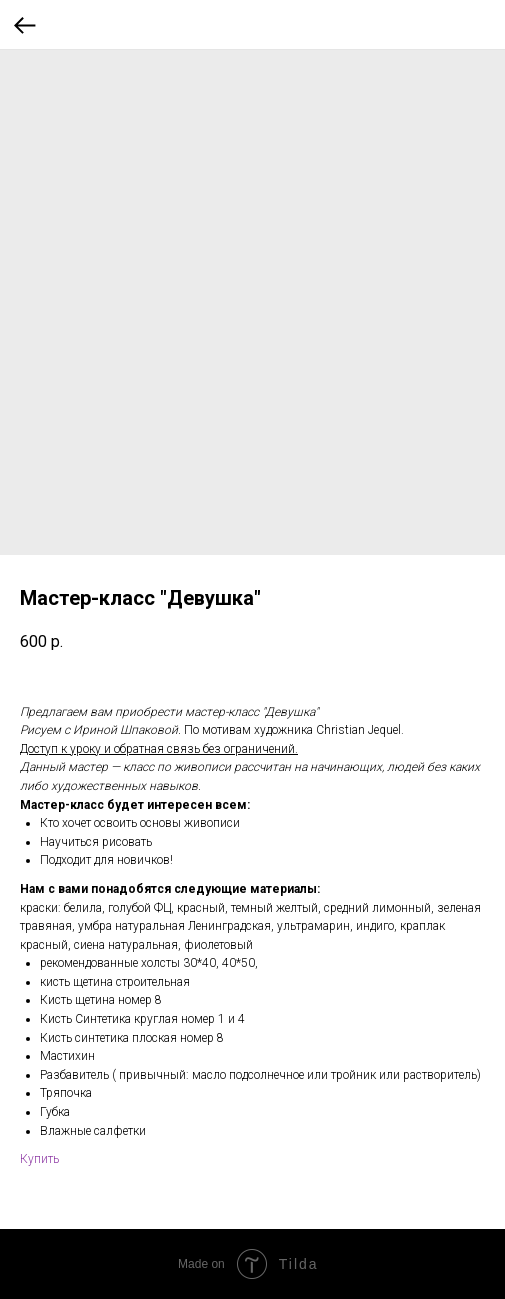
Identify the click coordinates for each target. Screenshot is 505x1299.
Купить (39, 1159)
